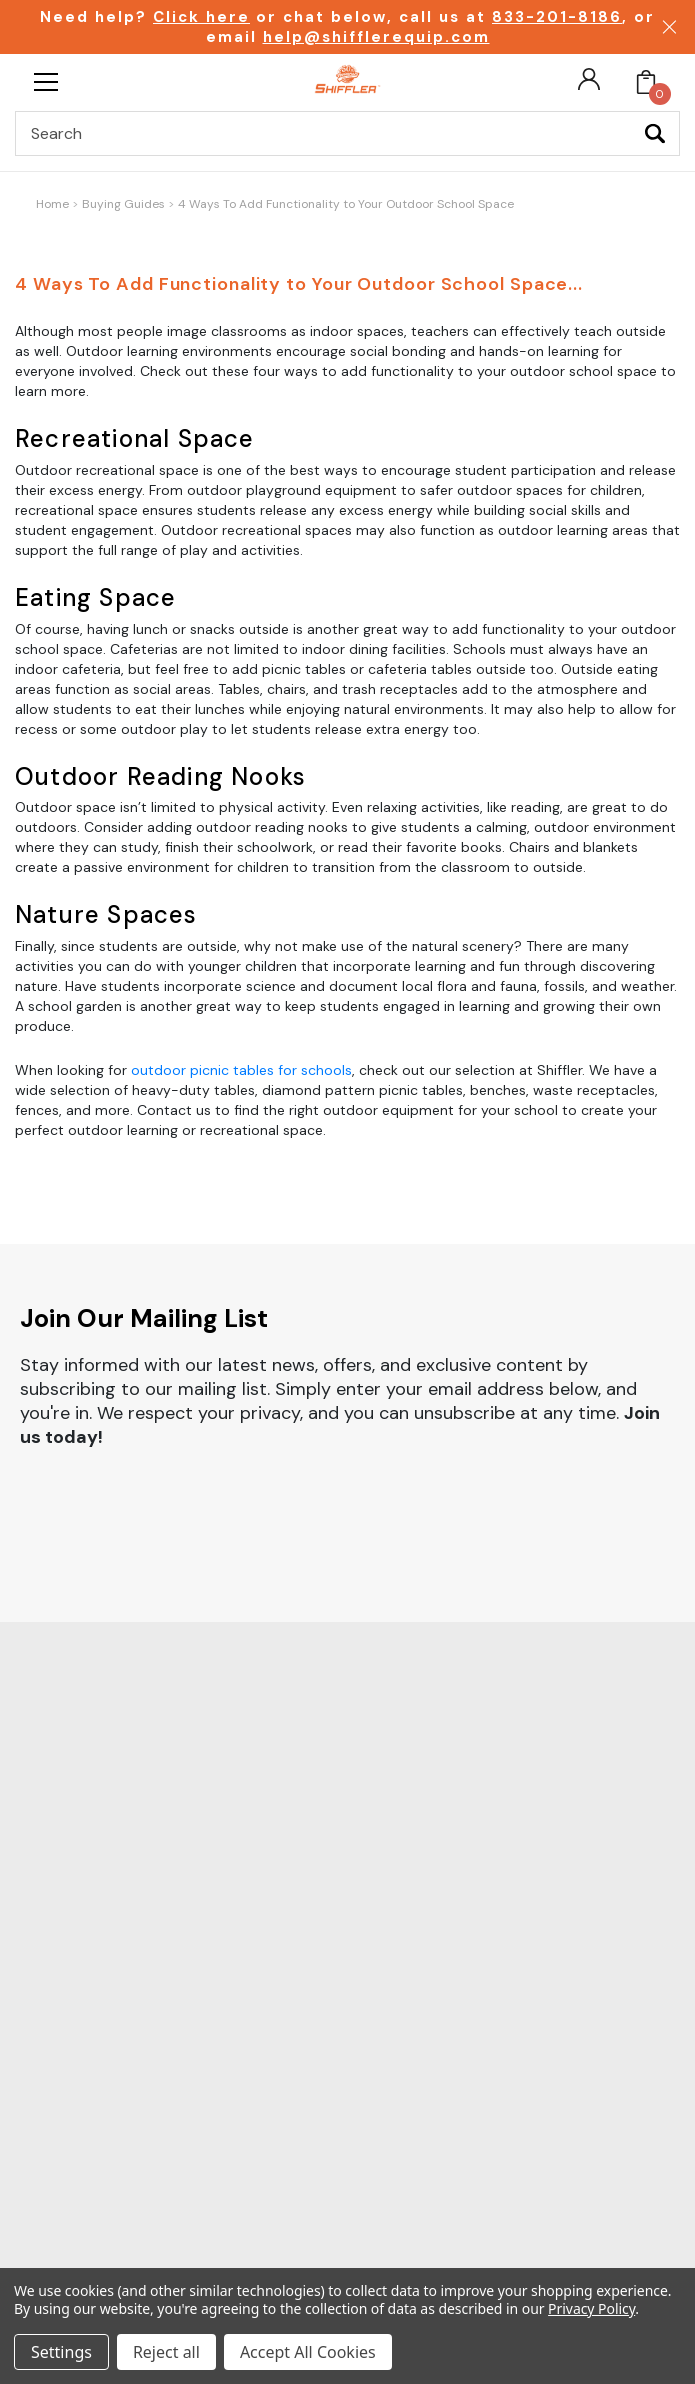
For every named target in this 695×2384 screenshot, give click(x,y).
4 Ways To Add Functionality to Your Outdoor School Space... (299, 284)
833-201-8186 (557, 17)
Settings (61, 2352)
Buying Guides (123, 204)
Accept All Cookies (308, 2352)
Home (52, 204)
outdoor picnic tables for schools (241, 1070)
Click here (201, 17)
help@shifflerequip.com (376, 37)
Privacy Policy (591, 2308)
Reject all (166, 2352)
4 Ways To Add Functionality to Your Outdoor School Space (346, 204)
